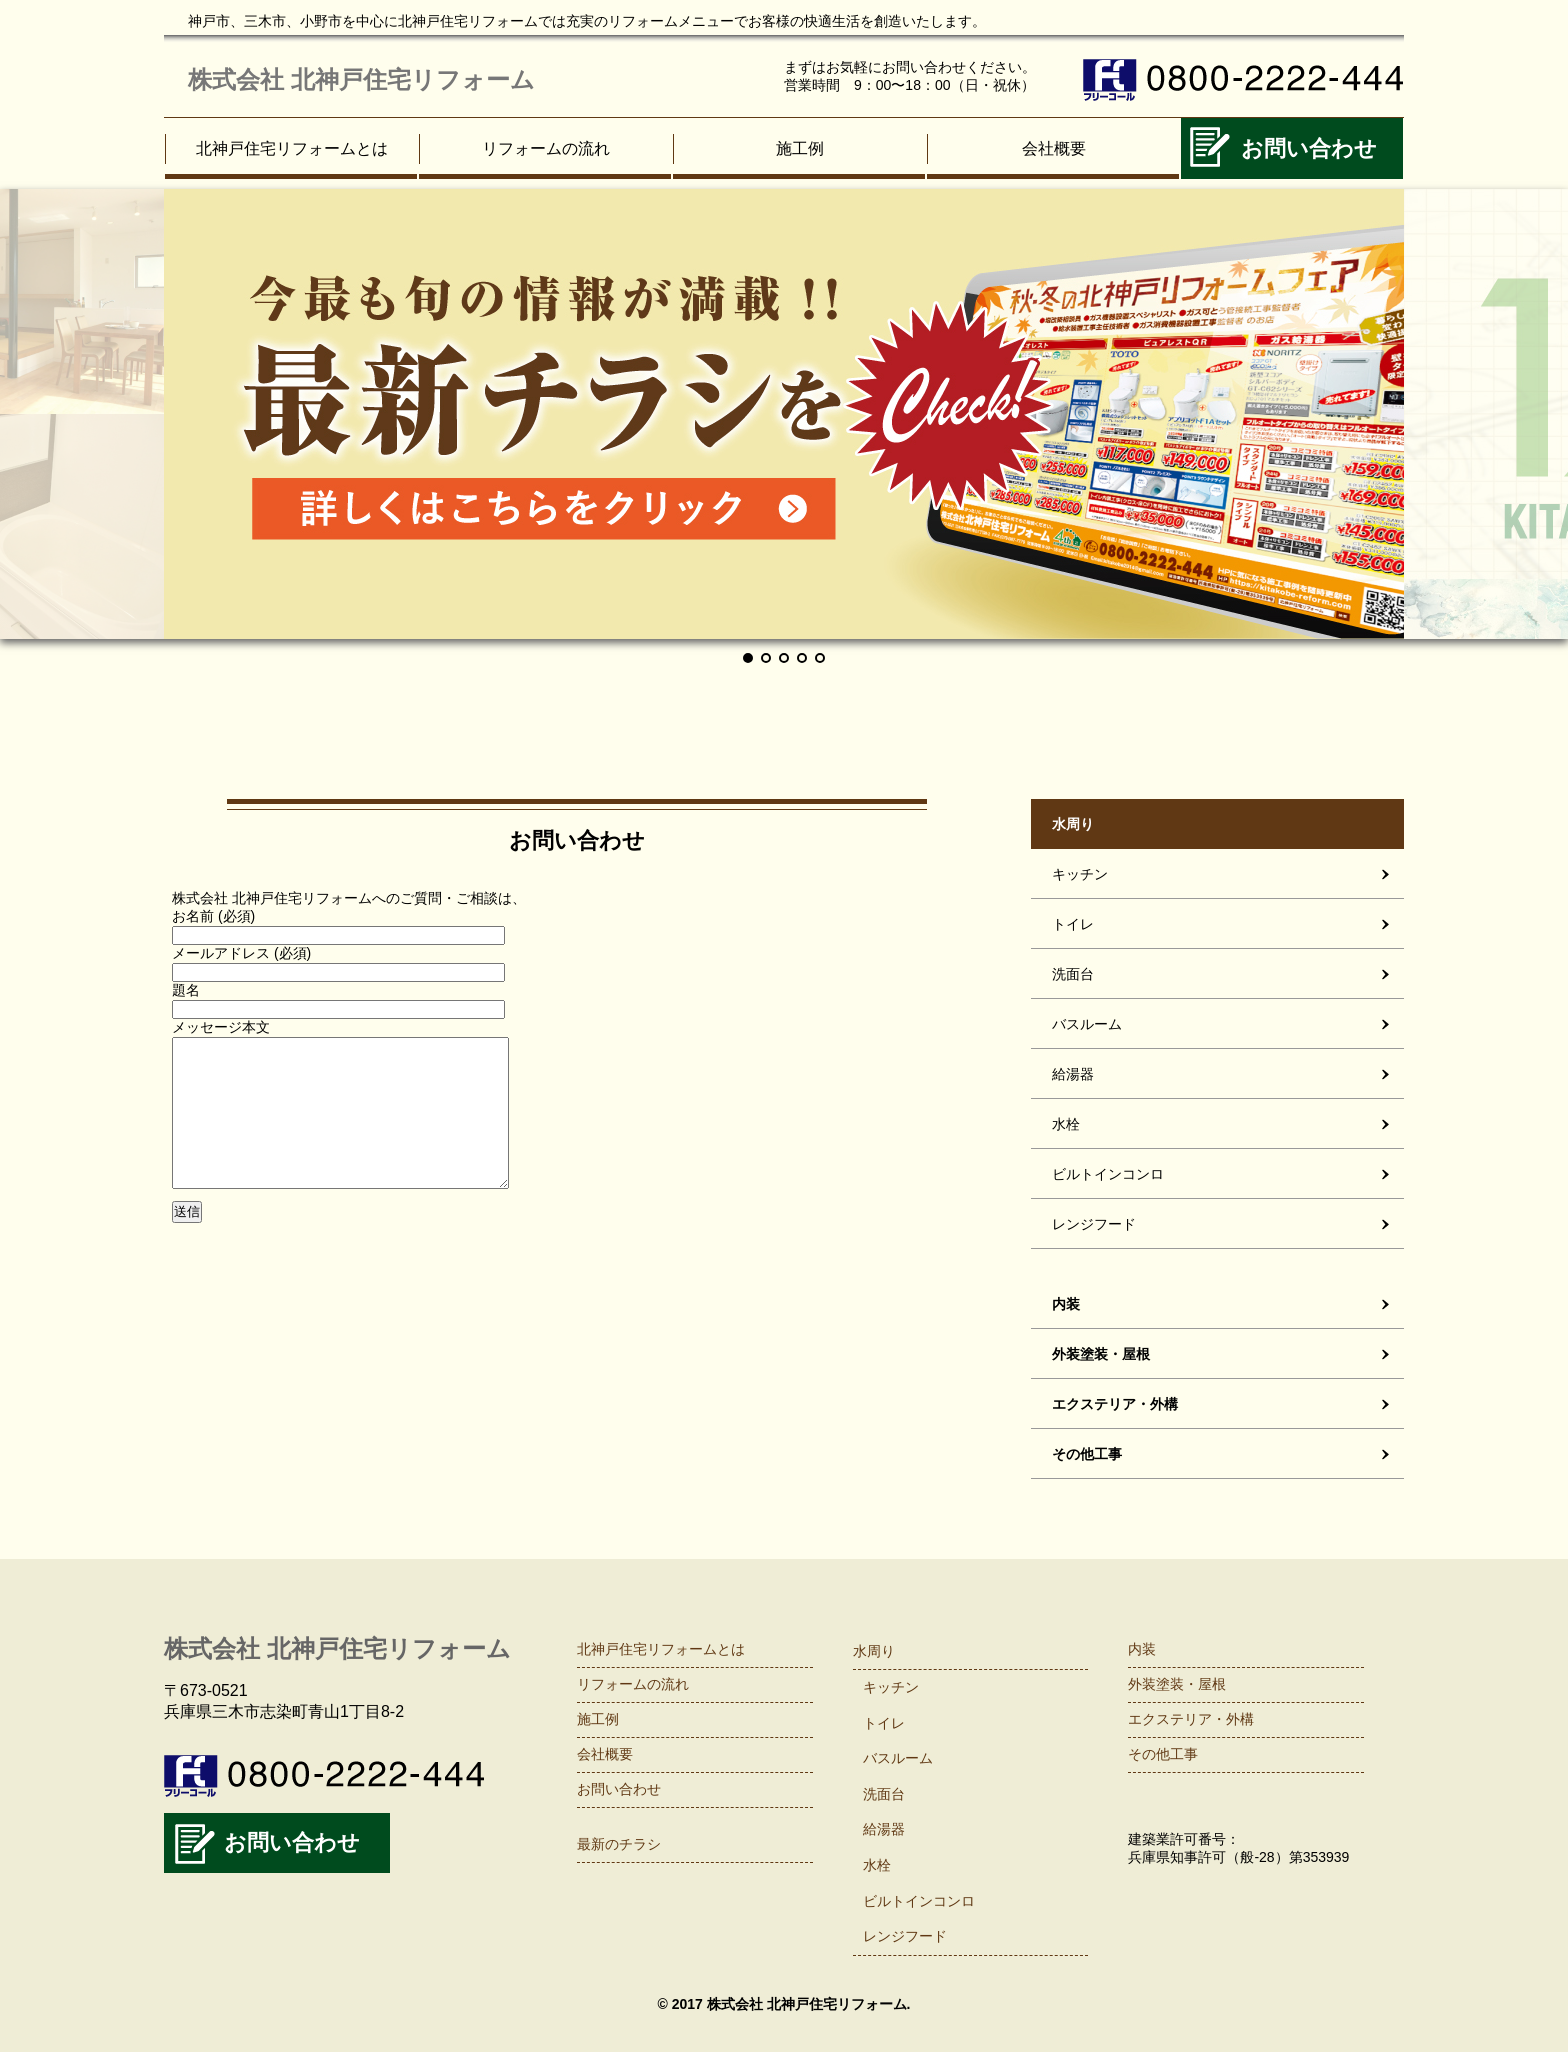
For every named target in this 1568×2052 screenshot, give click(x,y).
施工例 (800, 148)
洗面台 (1073, 974)
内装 (1066, 1304)
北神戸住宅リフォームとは (292, 148)
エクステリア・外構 (1115, 1404)
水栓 (1066, 1124)
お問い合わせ (1309, 148)
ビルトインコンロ (1108, 1174)
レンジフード (1094, 1224)
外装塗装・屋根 (1101, 1354)
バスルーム (1087, 1024)
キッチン (1080, 874)
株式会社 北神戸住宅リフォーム (361, 79)
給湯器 (1073, 1074)
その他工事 (1087, 1454)
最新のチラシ (619, 1844)
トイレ (1073, 924)
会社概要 (1054, 148)
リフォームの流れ (546, 148)
